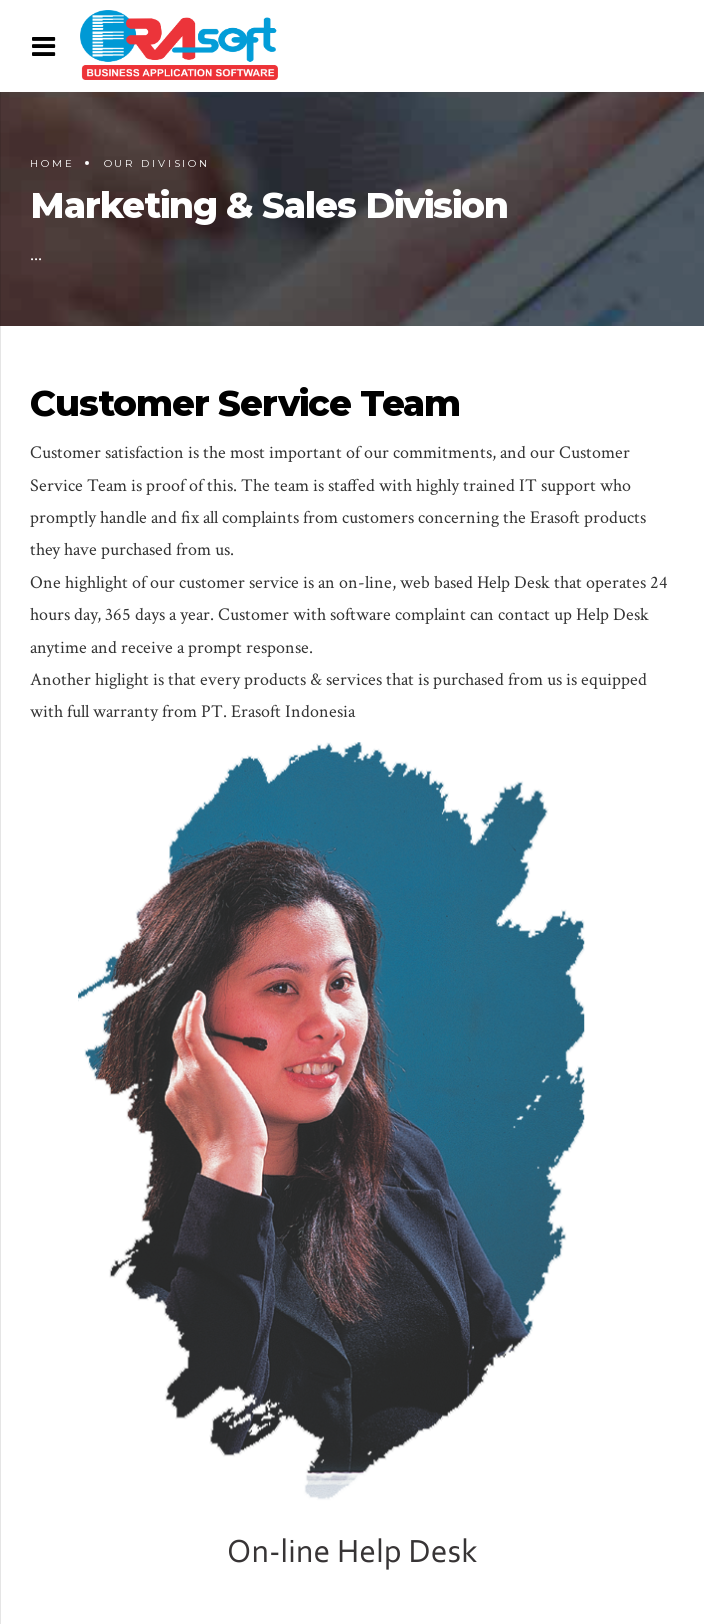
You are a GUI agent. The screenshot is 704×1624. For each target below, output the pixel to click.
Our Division (157, 163)
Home (52, 163)
